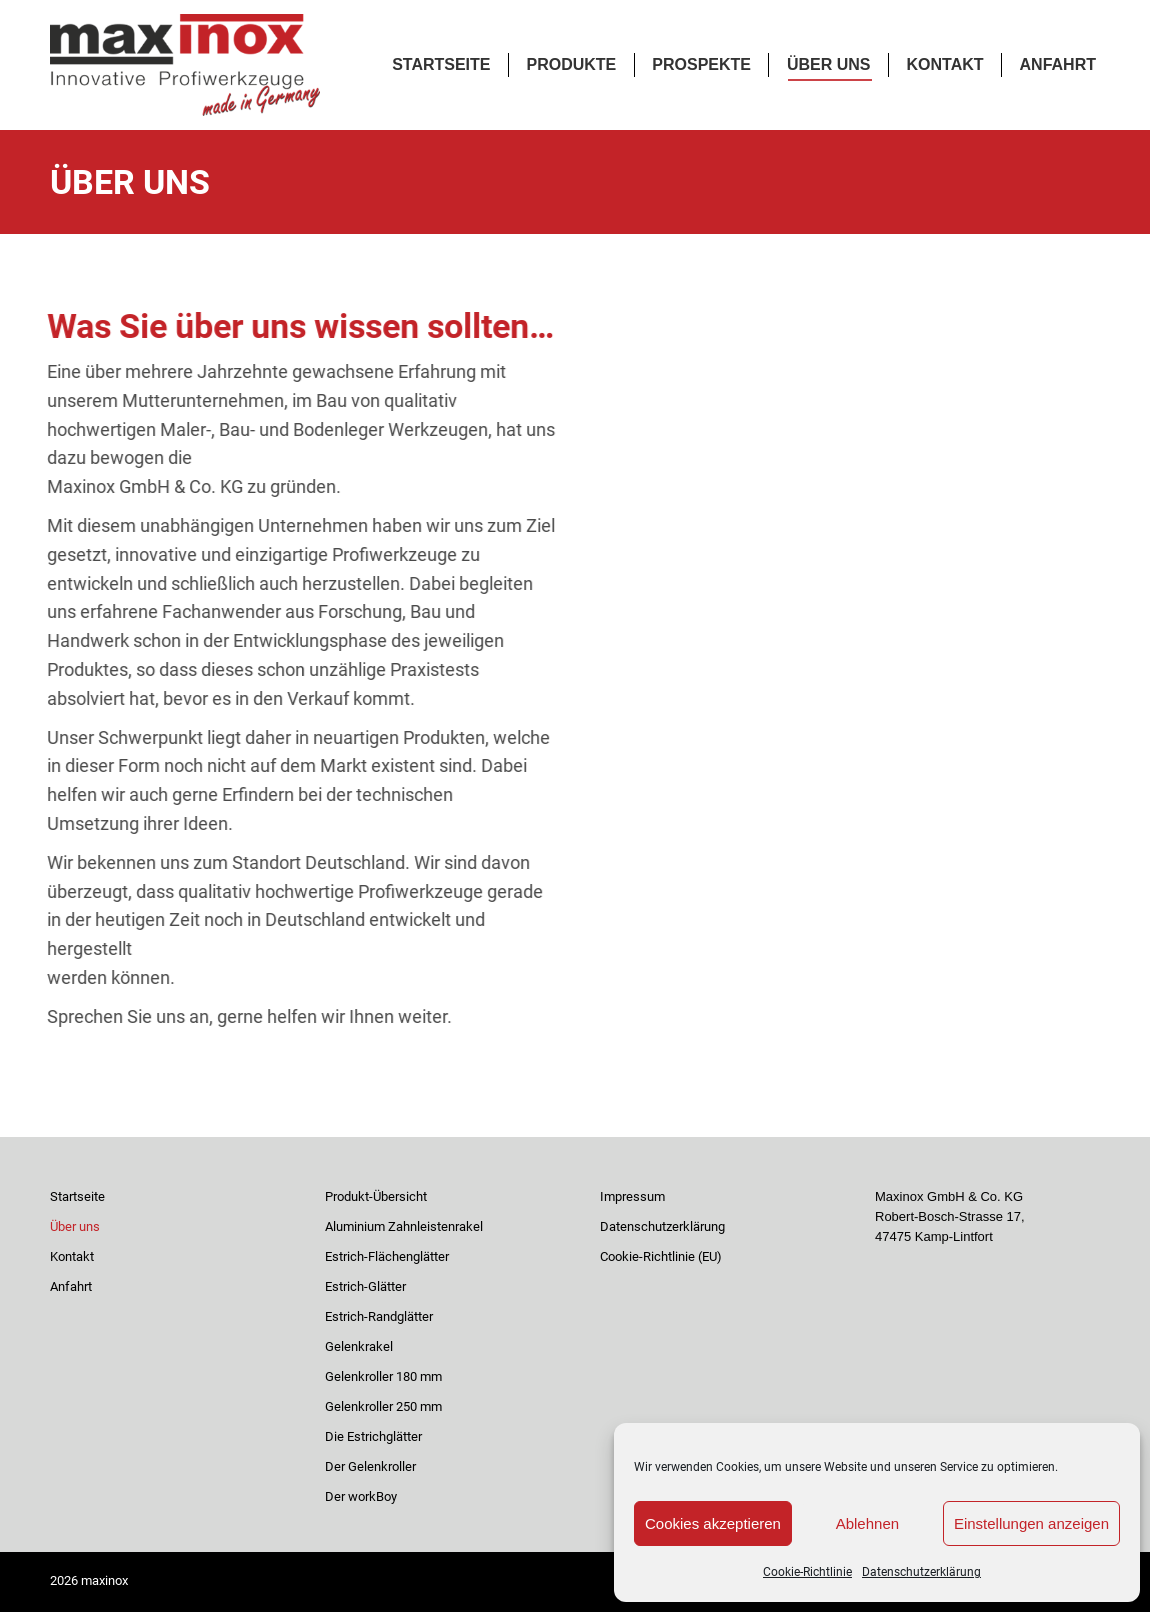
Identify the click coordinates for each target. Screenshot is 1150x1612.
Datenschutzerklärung (921, 1572)
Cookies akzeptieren (713, 1523)
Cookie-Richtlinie (807, 1572)
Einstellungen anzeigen (1031, 1523)
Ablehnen (867, 1523)
